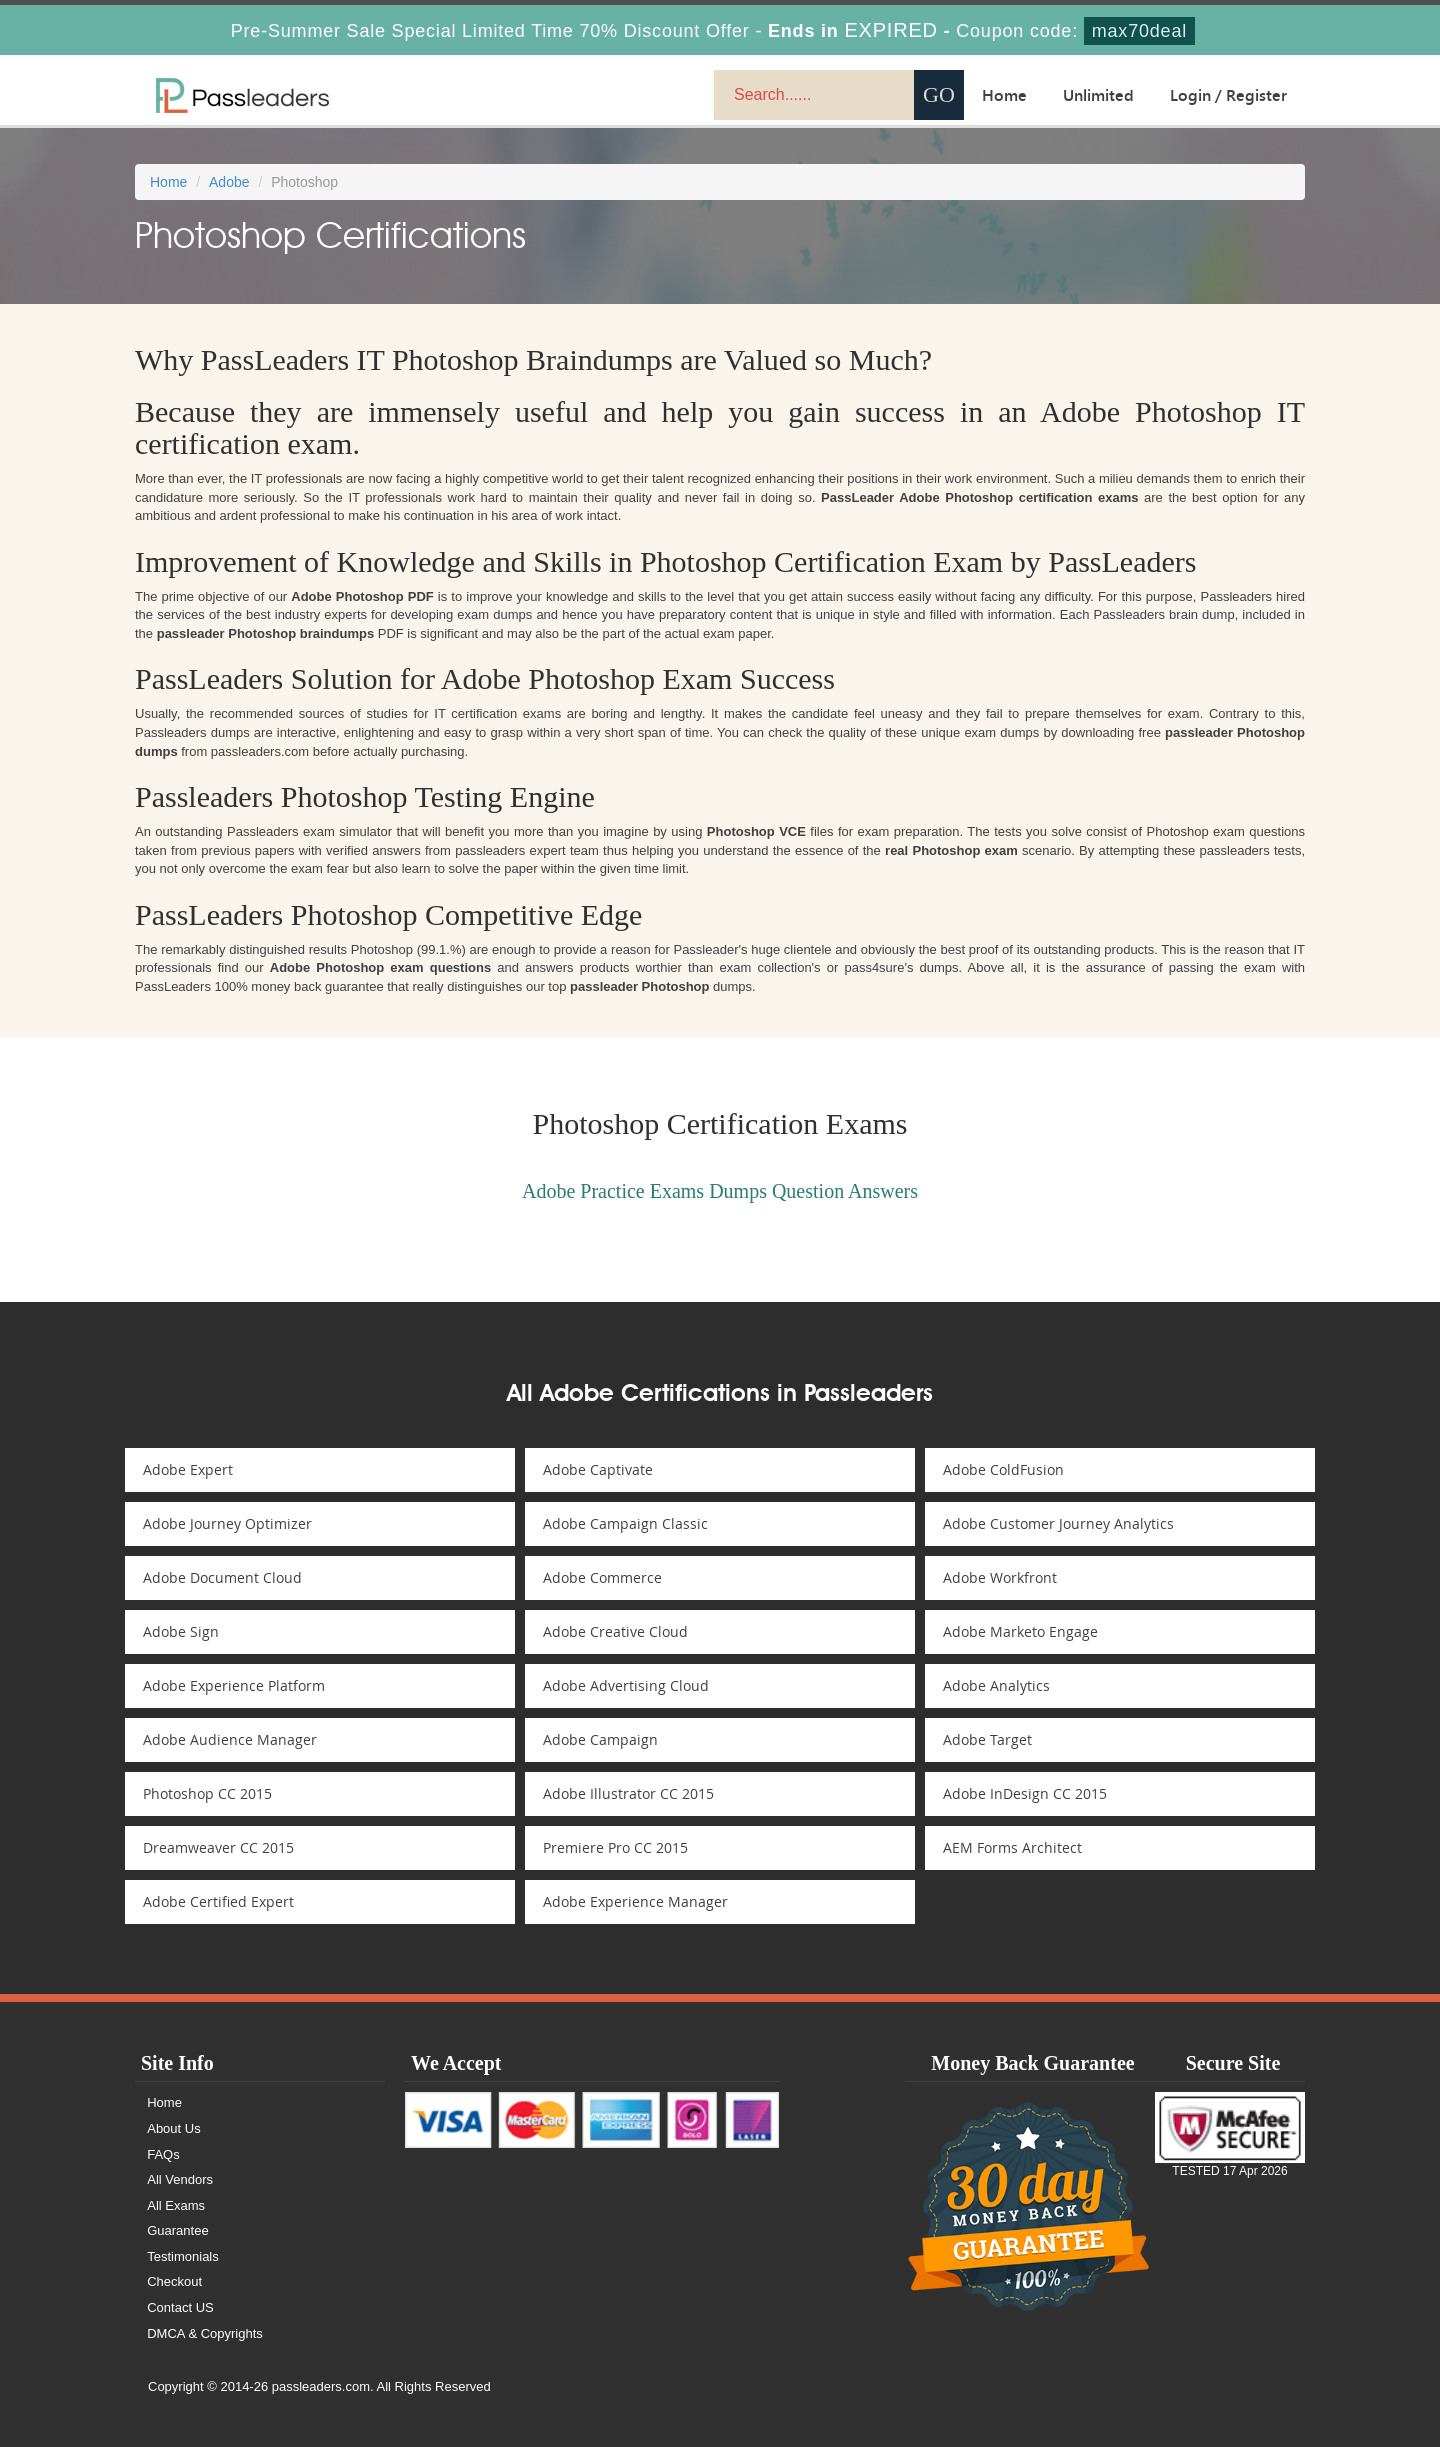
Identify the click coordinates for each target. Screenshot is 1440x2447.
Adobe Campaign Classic (627, 1523)
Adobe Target (989, 1739)
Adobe (229, 182)
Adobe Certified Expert (220, 1901)
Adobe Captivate (600, 1469)
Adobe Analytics (998, 1685)
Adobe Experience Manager (637, 1901)
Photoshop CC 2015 (209, 1793)
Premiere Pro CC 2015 (617, 1847)
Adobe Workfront (1002, 1577)
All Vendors (181, 2179)
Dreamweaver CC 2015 (220, 1847)
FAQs (164, 2154)
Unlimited (1098, 95)
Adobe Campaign (602, 1739)
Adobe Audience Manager (232, 1739)
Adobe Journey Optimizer (229, 1523)
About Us (174, 2128)
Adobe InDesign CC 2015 (1027, 1793)
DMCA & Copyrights (206, 2333)
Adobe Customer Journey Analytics (1060, 1523)
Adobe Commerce (604, 1577)
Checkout (175, 2281)
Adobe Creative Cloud (617, 1631)
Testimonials (184, 2256)
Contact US (181, 2307)
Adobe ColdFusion (1005, 1469)
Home (1004, 95)
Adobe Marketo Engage (1022, 1631)
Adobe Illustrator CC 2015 (630, 1793)
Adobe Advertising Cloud (628, 1685)
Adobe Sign (183, 1631)
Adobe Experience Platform (236, 1685)
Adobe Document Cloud (224, 1577)
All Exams (177, 2205)
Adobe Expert (190, 1469)
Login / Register (1228, 95)
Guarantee (178, 2230)
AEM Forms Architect (1014, 1847)
